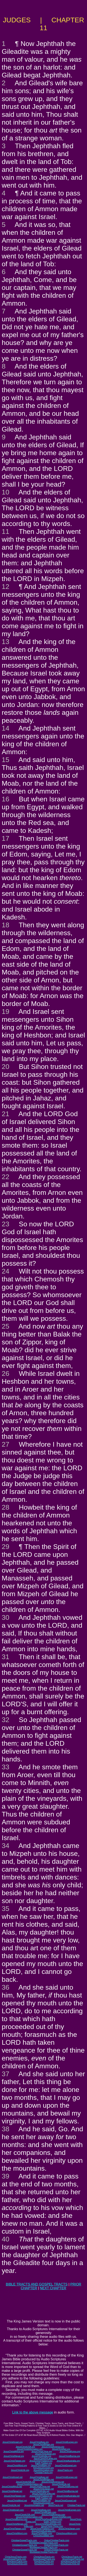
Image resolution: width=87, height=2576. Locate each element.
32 (5, 1720)
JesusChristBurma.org (69, 2456)
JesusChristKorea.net (68, 2486)
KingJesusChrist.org (43, 2564)
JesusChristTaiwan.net (14, 2496)
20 (5, 1066)
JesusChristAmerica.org (52, 2447)
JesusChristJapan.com (69, 2529)
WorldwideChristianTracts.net (43, 2552)
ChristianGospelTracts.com (24, 2540)
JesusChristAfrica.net (12, 2486)
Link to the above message (32, 2412)
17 (5, 838)
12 (5, 586)
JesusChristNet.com (61, 2517)
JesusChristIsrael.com (13, 2510)
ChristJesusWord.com (66, 2533)
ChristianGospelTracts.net (24, 2550)
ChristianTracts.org (43, 2472)
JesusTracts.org (65, 2470)
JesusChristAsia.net (39, 2477)
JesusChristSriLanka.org (45, 2458)
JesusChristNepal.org (13, 2456)
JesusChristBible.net (41, 2500)
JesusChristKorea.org (70, 2451)
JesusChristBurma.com (16, 2519)
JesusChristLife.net (61, 2484)
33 (5, 1767)
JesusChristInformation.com (29, 2517)
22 (5, 1177)
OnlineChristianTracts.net (56, 2550)
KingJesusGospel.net (43, 2503)
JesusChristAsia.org (39, 2442)
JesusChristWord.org (17, 2465)
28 (5, 1507)
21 (5, 1114)
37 (5, 2074)
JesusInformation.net (34, 2505)
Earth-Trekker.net (43, 2498)
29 (5, 1546)
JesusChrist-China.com (52, 2526)
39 (5, 2176)
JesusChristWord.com (16, 2533)
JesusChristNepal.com (17, 2524)
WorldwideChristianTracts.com (43, 2543)
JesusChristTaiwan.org (14, 2461)
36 (5, 1987)
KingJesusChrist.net (70, 2564)
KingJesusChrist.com (17, 2564)
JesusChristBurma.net (67, 2491)
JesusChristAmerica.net (52, 2482)
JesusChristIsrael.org (12, 2442)
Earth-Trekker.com (52, 2521)
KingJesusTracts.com (17, 2561)
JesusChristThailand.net (40, 2496)
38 (5, 2129)
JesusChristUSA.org (25, 2447)
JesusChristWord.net (17, 2500)
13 (5, 641)
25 (5, 1326)
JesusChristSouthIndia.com (48, 2524)
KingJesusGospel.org (43, 2468)
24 (5, 1271)
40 (5, 2239)
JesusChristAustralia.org (68, 2461)
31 (5, 1657)
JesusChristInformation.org (30, 2449)
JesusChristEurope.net (66, 2477)
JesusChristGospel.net (65, 2500)
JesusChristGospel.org (66, 2465)
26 (5, 1373)
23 (5, 1224)
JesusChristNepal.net (12, 2491)
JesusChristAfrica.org (13, 2451)
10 (5, 492)
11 (5, 531)
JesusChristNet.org (61, 2449)
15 (5, 760)
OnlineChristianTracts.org (56, 2545)
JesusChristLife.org (20, 2470)
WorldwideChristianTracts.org (43, 2547)
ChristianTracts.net (76, 2505)
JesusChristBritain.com (45, 2512)
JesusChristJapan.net (43, 2489)
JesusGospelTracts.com (14, 2559)
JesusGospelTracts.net (73, 2559)
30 (5, 1617)
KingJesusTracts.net (70, 2561)
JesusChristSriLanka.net (43, 2493)
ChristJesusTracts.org (44, 2557)
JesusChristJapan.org (45, 2454)
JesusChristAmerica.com (53, 2514)
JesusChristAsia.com (41, 2510)
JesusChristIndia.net (39, 2491)
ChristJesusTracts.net (72, 2557)
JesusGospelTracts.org (44, 2559)
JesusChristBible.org (41, 2465)
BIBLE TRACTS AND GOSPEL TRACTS (37, 2284)
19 (5, 1011)
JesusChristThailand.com (42, 2529)
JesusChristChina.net (40, 2486)
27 (5, 1444)
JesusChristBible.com (41, 2533)
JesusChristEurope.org (67, 2442)
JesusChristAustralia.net (68, 2496)
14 (5, 728)
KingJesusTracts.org (44, 2561)
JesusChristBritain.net (43, 2479)
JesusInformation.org (43, 2470)
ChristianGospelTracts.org (24, 2545)
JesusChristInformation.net (29, 2484)
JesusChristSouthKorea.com (48, 2519)
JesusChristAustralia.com (43, 2531)
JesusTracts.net (55, 2505)
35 (5, 1908)
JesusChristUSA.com (25, 2514)
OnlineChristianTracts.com (56, 2540)
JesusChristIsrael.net (12, 2477)
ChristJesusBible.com (43, 2536)
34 (5, 1845)
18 (5, 925)
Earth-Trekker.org (43, 2463)
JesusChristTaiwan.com (14, 2529)
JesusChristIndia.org (41, 2456)
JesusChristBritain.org (43, 2444)
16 (5, 799)
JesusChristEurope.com (69, 2510)
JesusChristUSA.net (25, 2482)
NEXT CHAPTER (53, 2288)
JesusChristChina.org (41, 2451)
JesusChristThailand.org (40, 2461)
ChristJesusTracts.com (16, 2557)
